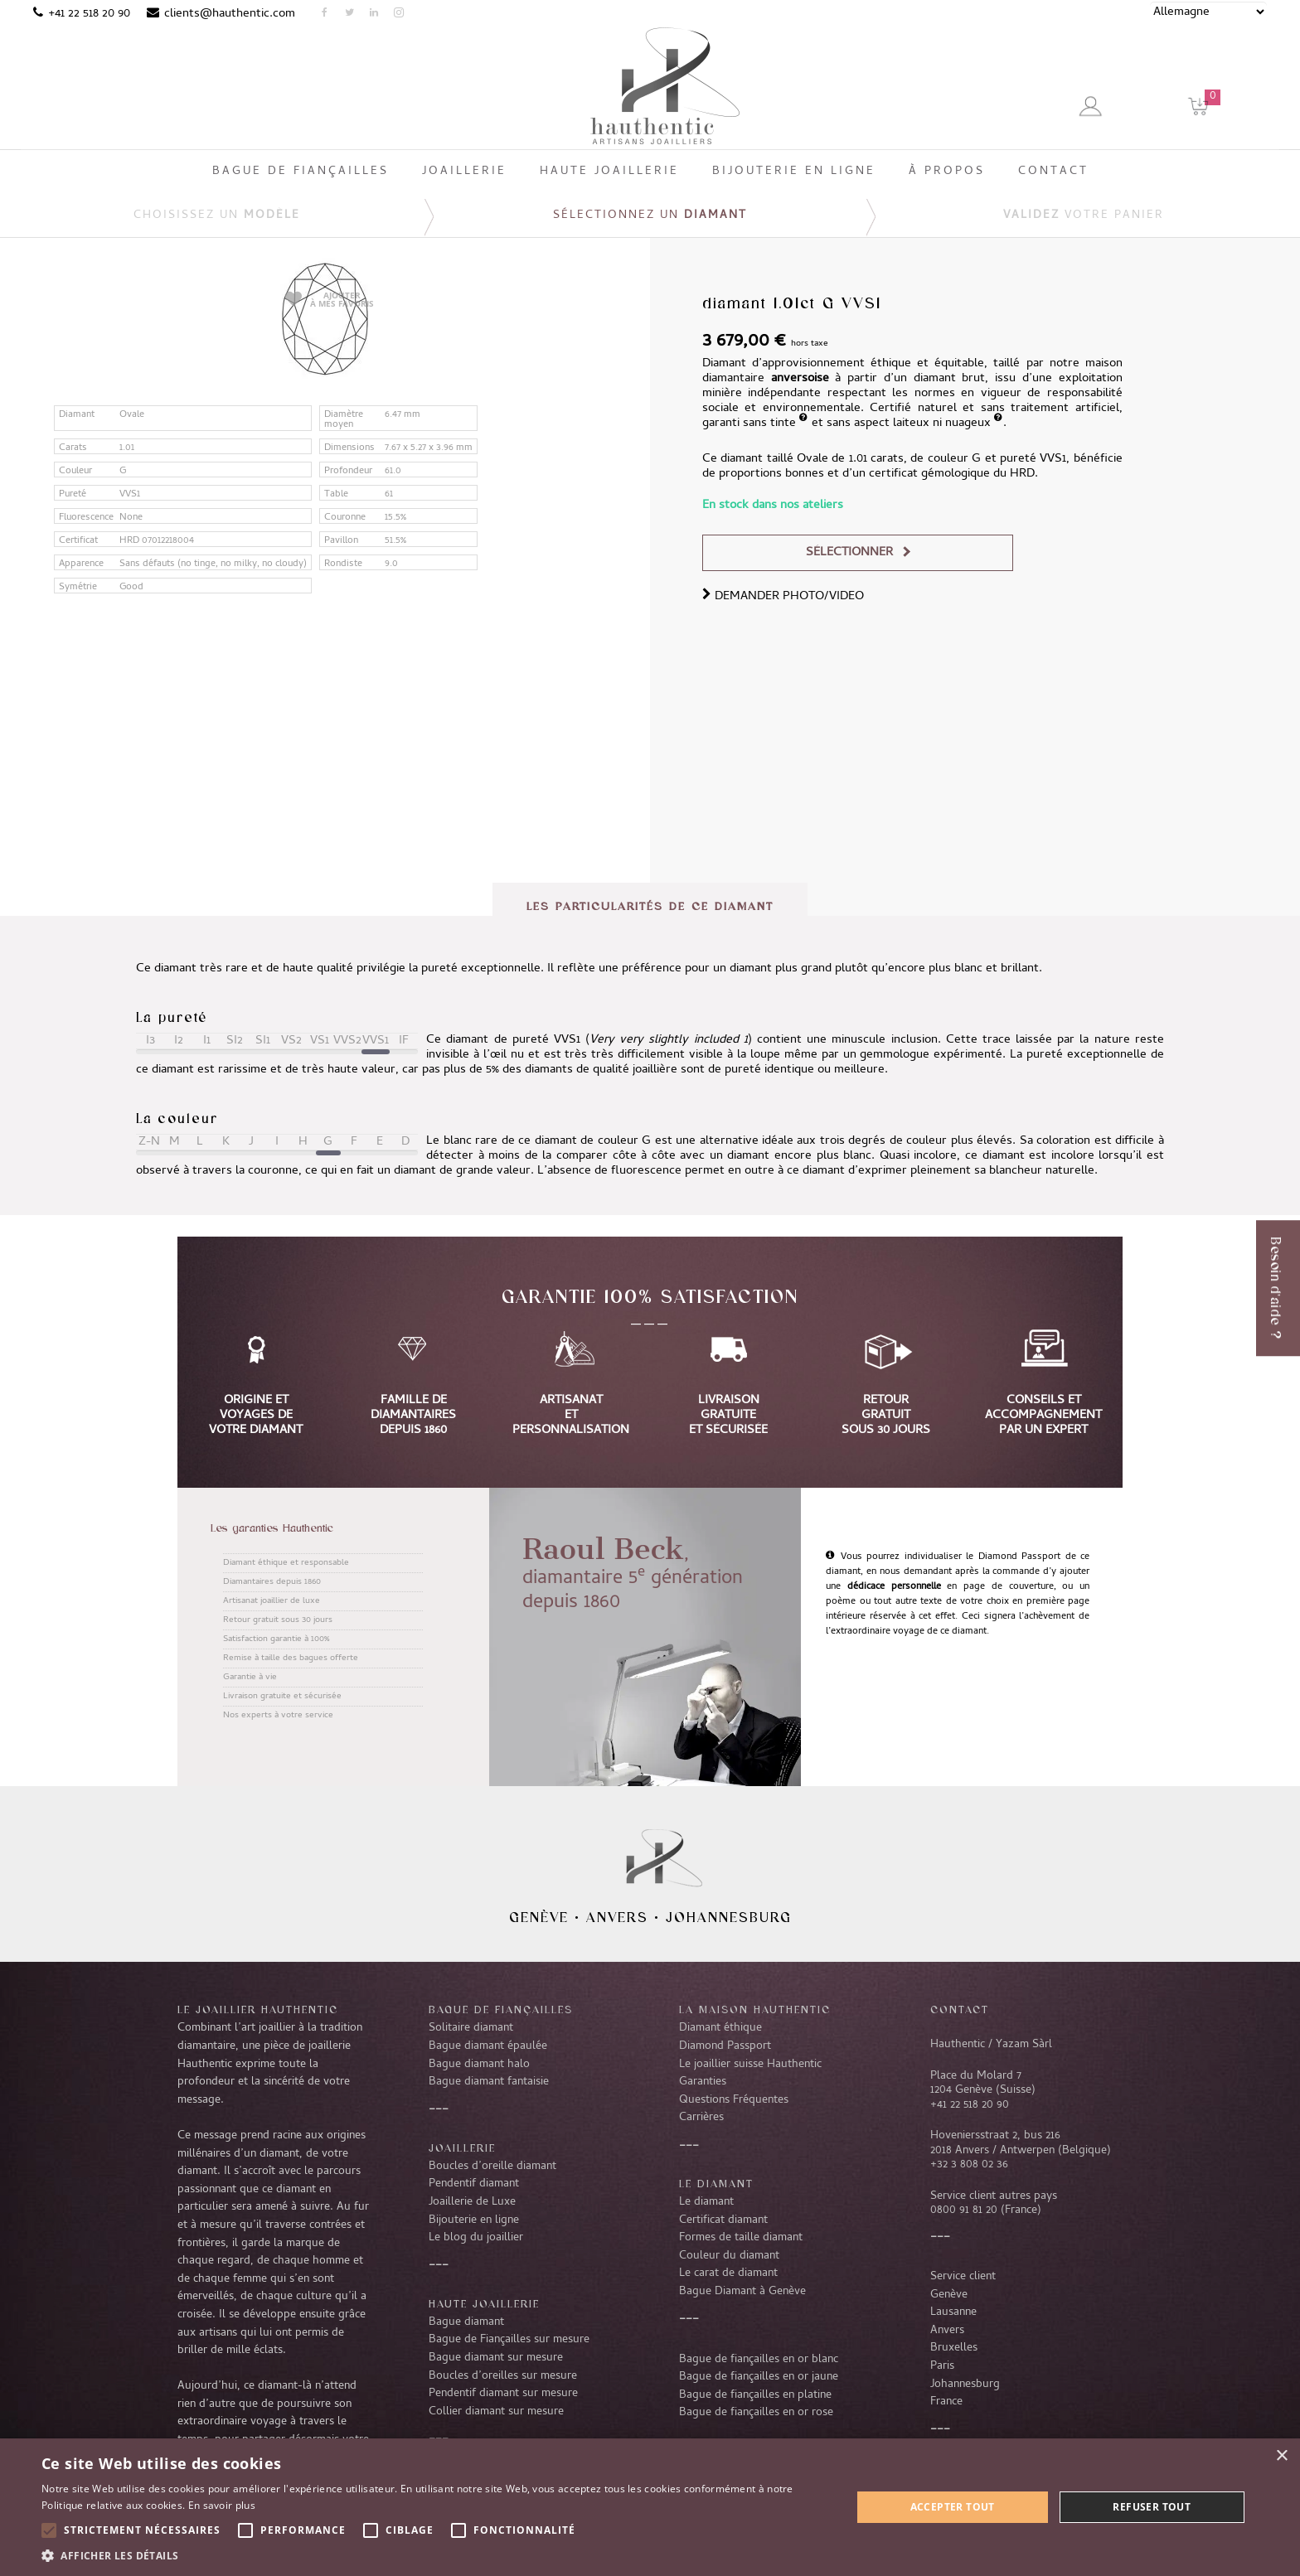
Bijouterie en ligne (474, 2220)
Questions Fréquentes (733, 2100)
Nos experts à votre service (278, 1715)
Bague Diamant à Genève (742, 2292)
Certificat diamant (723, 2220)
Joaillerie (462, 2147)
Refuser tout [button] (1152, 2507)
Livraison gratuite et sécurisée (282, 1696)
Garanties (702, 2082)
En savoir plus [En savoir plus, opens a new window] (221, 2505)
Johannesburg (729, 1917)
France (946, 2402)
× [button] (1281, 2456)
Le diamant (706, 2202)
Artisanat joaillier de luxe (271, 1601)
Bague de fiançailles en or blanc (758, 2360)
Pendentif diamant (474, 2184)
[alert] (650, 2507)
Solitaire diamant (471, 2028)
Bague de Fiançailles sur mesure (509, 2340)
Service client (963, 2277)
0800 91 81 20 (963, 2210)
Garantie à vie (250, 1677)
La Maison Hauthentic (755, 2009)
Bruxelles (953, 2348)
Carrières (701, 2118)
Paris (942, 2366)
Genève (539, 1917)
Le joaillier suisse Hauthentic (750, 2064)
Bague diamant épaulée (488, 2046)
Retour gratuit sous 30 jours (277, 1620)
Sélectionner (849, 553)
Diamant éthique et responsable (286, 1563)
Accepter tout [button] (952, 2507)
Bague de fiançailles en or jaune (758, 2377)
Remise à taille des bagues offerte (290, 1658)
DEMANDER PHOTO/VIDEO (783, 597)
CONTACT (959, 2009)
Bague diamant (466, 2322)
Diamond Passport (725, 2046)
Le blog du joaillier (476, 2238)
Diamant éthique (720, 2028)
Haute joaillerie (484, 2303)
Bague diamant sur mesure (496, 2358)
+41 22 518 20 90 (89, 14)
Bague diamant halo (479, 2064)
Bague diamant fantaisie (489, 2082)
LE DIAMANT (716, 2183)
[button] (434, 2555)
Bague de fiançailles (501, 2009)
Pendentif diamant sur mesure (503, 2394)
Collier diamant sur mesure (496, 2412)
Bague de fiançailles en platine (755, 2395)
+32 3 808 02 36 (969, 2165)
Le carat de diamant (728, 2273)
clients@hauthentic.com (229, 14)
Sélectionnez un (650, 215)
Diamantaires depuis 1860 (272, 1582)
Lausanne (953, 2312)
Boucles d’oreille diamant (492, 2166)
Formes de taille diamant (741, 2238)
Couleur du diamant (729, 2256)
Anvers (617, 1917)
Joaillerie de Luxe (472, 2202)
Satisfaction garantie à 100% (276, 1639)
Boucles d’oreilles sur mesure (503, 2376)
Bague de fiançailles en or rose (756, 2413)
